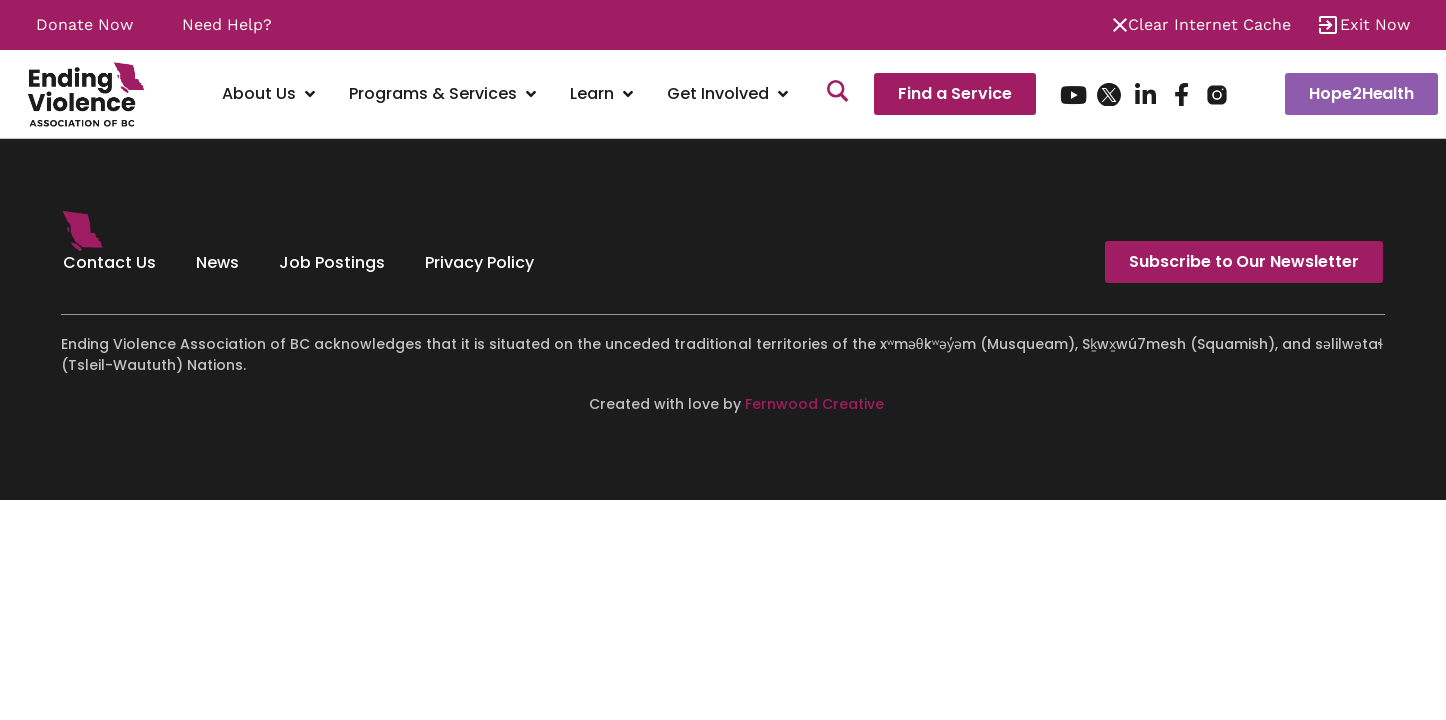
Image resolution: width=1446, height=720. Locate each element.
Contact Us (109, 262)
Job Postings (332, 262)
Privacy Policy (479, 262)
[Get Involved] (729, 94)
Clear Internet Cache (1209, 24)
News (217, 262)
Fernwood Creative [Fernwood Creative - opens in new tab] (814, 404)
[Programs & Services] (444, 94)
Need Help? (227, 24)
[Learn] (603, 94)
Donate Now (84, 24)
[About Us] (270, 94)
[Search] (838, 94)
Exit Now (1375, 24)
